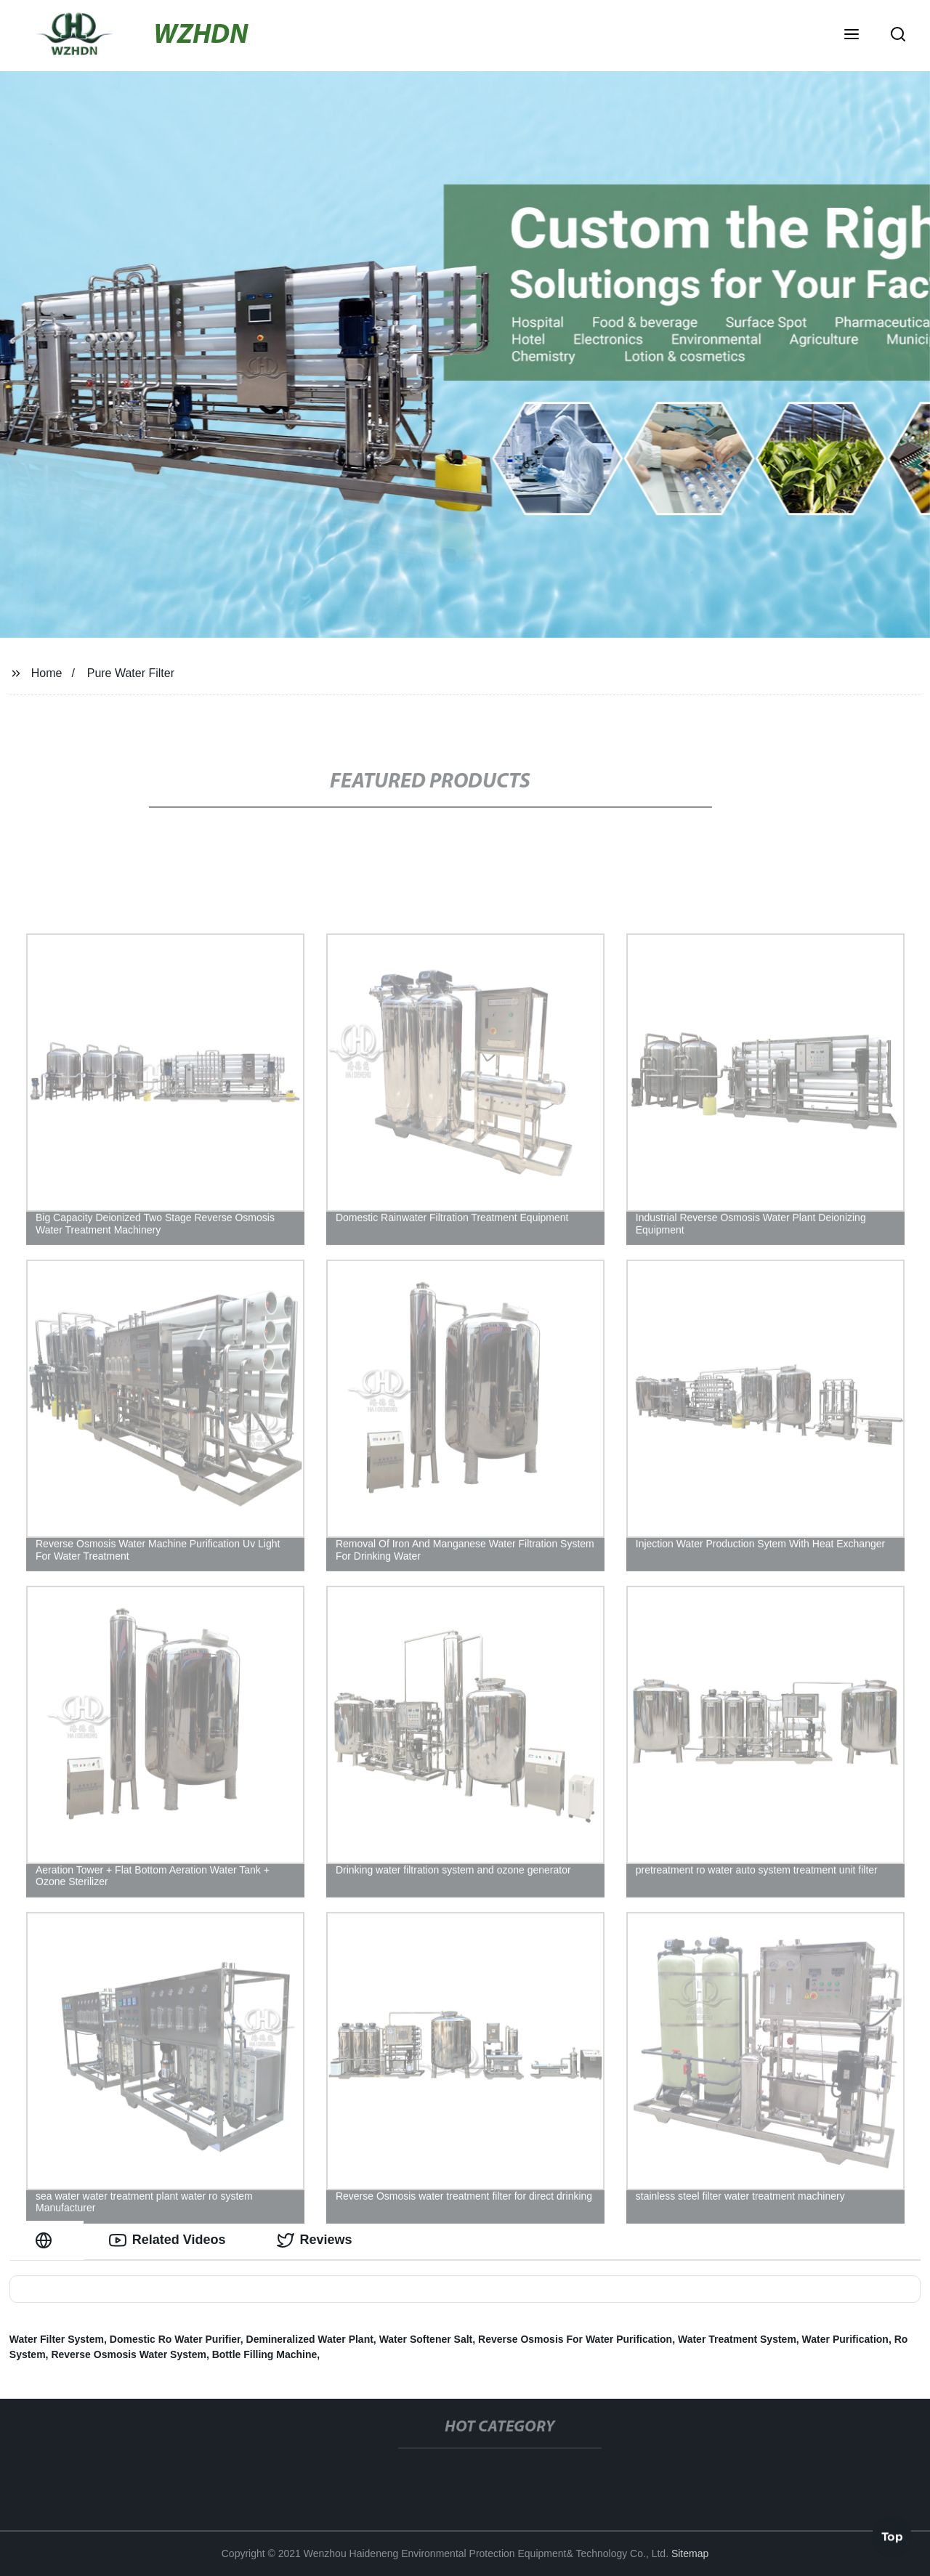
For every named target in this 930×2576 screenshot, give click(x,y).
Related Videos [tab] (167, 2240)
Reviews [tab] (314, 2240)
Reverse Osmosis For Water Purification (575, 2339)
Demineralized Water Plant (309, 2339)
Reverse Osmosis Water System (128, 2354)
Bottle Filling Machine (265, 2354)
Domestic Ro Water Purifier (175, 2339)
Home (46, 673)
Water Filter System (56, 2339)
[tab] (46, 2240)
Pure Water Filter (130, 673)
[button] (851, 35)
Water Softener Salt (426, 2339)
